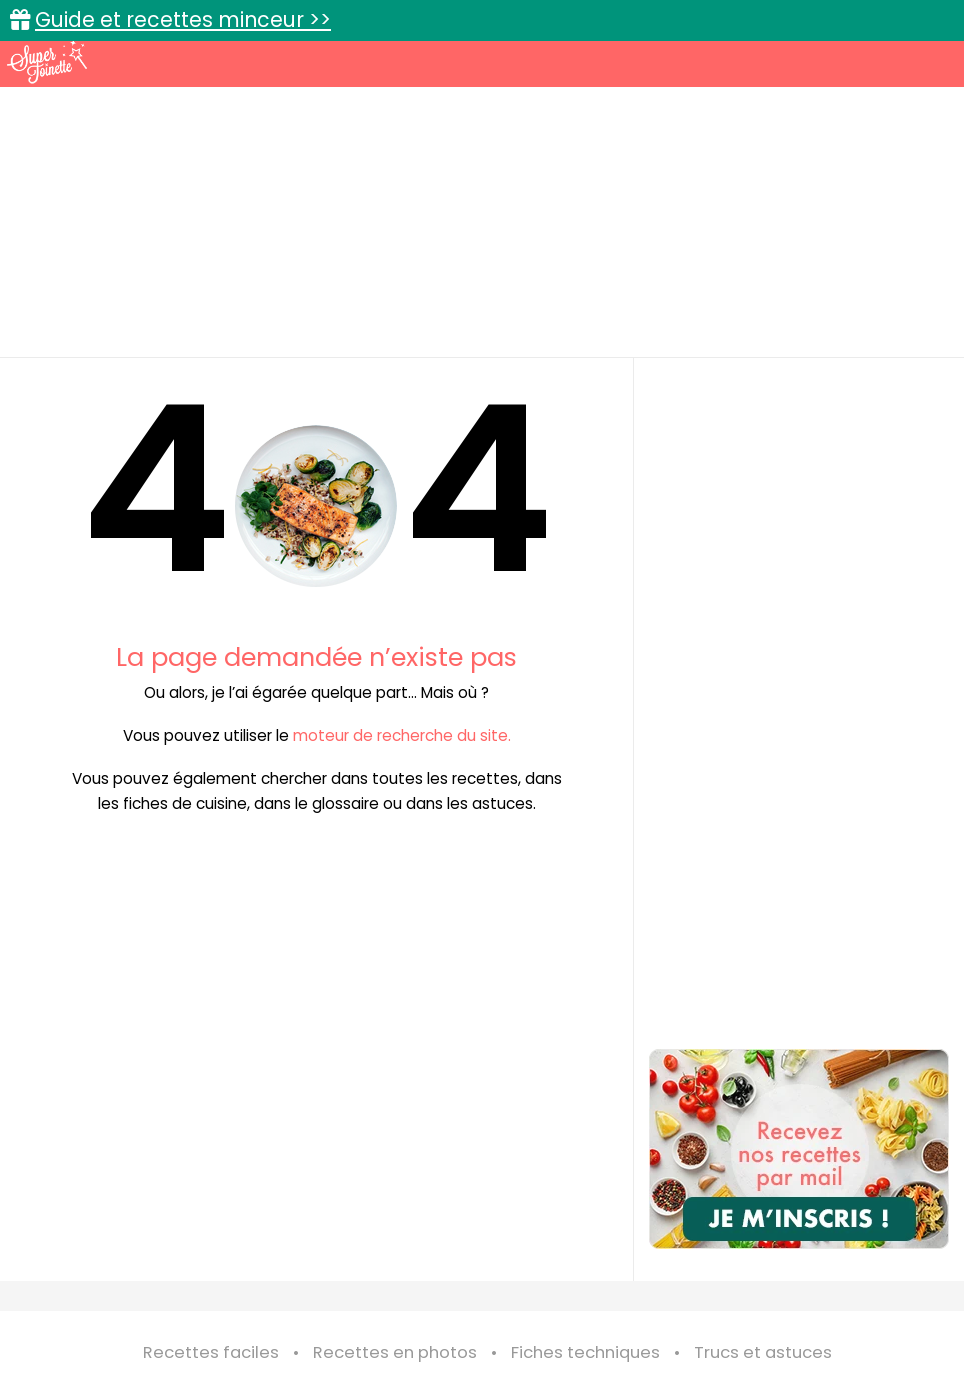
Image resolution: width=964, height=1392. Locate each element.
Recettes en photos (395, 1352)
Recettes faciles (211, 1352)
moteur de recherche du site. (402, 735)
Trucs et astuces (763, 1352)
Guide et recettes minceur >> (183, 19)
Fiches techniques (585, 1352)
